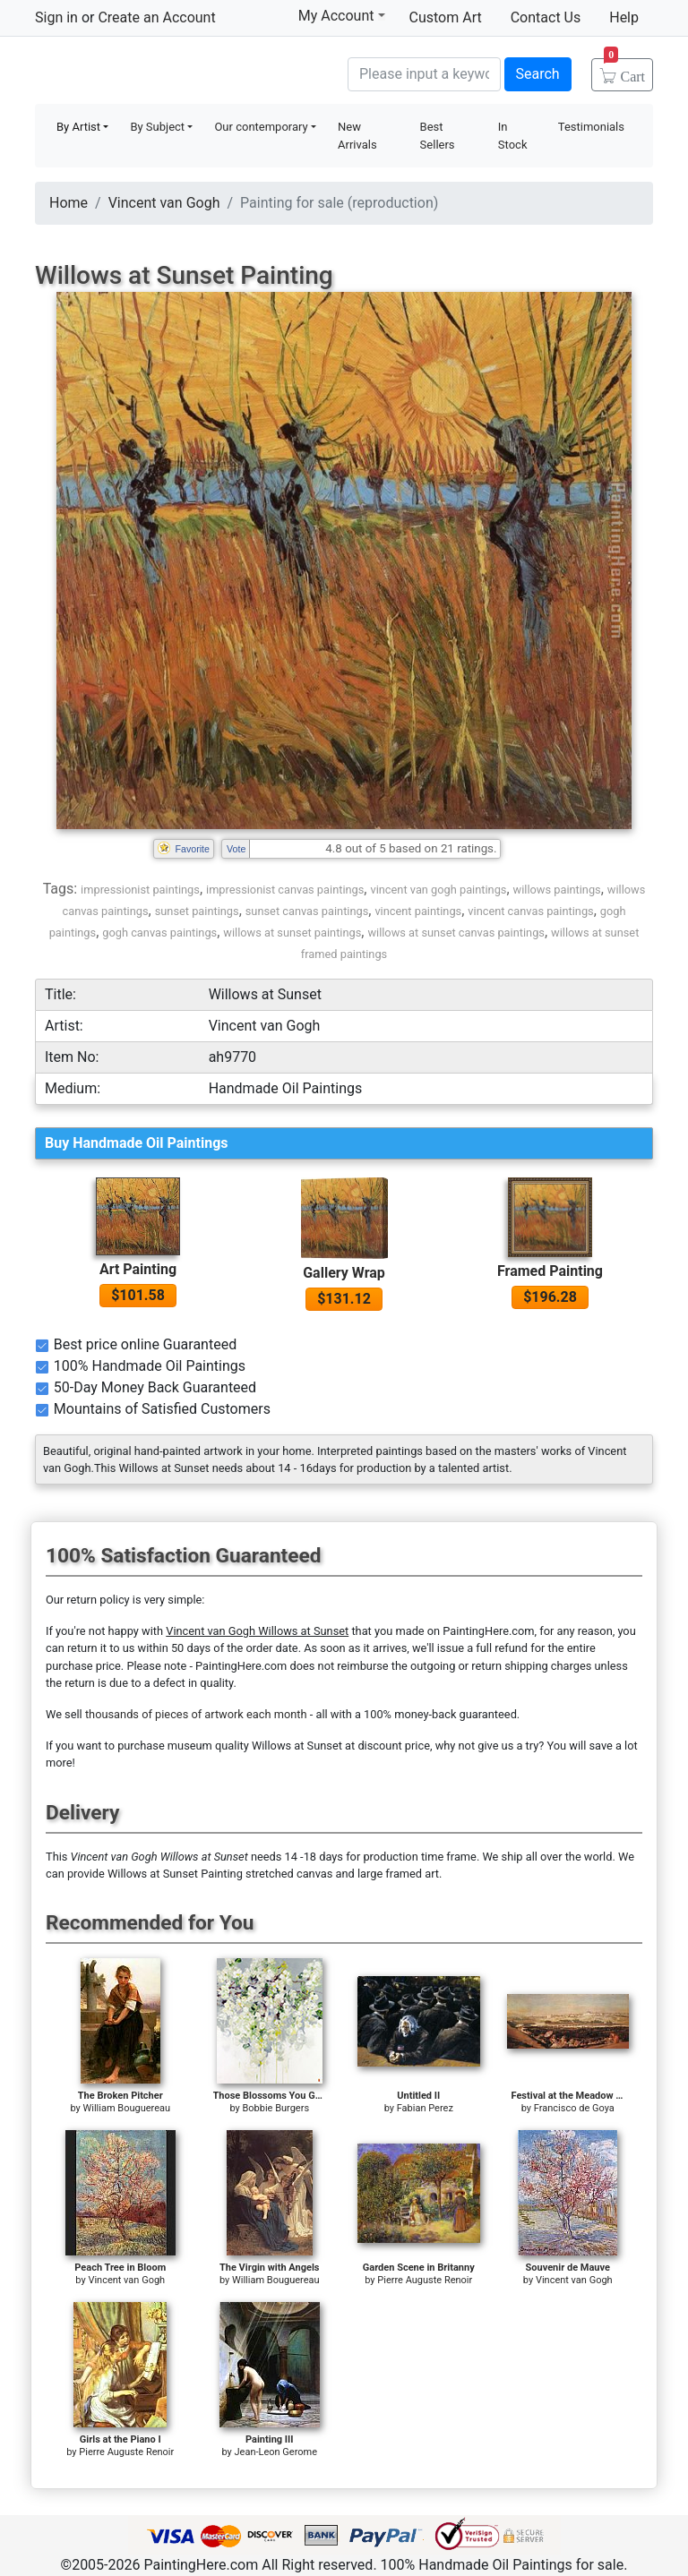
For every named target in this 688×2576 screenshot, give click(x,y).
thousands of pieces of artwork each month (196, 1714)
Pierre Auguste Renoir (424, 2280)
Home (68, 202)
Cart (624, 70)
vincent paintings (417, 911)
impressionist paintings (140, 889)
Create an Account (156, 17)
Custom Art (445, 17)
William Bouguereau (126, 2108)
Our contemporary (260, 126)
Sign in (56, 17)
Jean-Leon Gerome (276, 2452)
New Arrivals (357, 135)
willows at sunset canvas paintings (456, 932)
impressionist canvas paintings (285, 889)
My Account (341, 15)
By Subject (157, 126)
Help (624, 17)
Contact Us (546, 17)
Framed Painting (550, 1270)
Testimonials (591, 126)
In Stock (513, 135)
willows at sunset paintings (292, 932)
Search (538, 73)
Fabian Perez (425, 2108)
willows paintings (557, 889)
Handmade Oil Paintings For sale (169, 72)
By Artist (78, 126)
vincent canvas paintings (530, 911)
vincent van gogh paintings (438, 889)
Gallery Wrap (344, 1272)
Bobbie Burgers (275, 2108)
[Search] (424, 74)
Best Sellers (437, 135)
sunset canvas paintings (307, 911)
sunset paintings (197, 911)
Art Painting (137, 1269)
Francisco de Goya (574, 2108)
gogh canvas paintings (159, 932)
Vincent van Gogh (164, 202)
